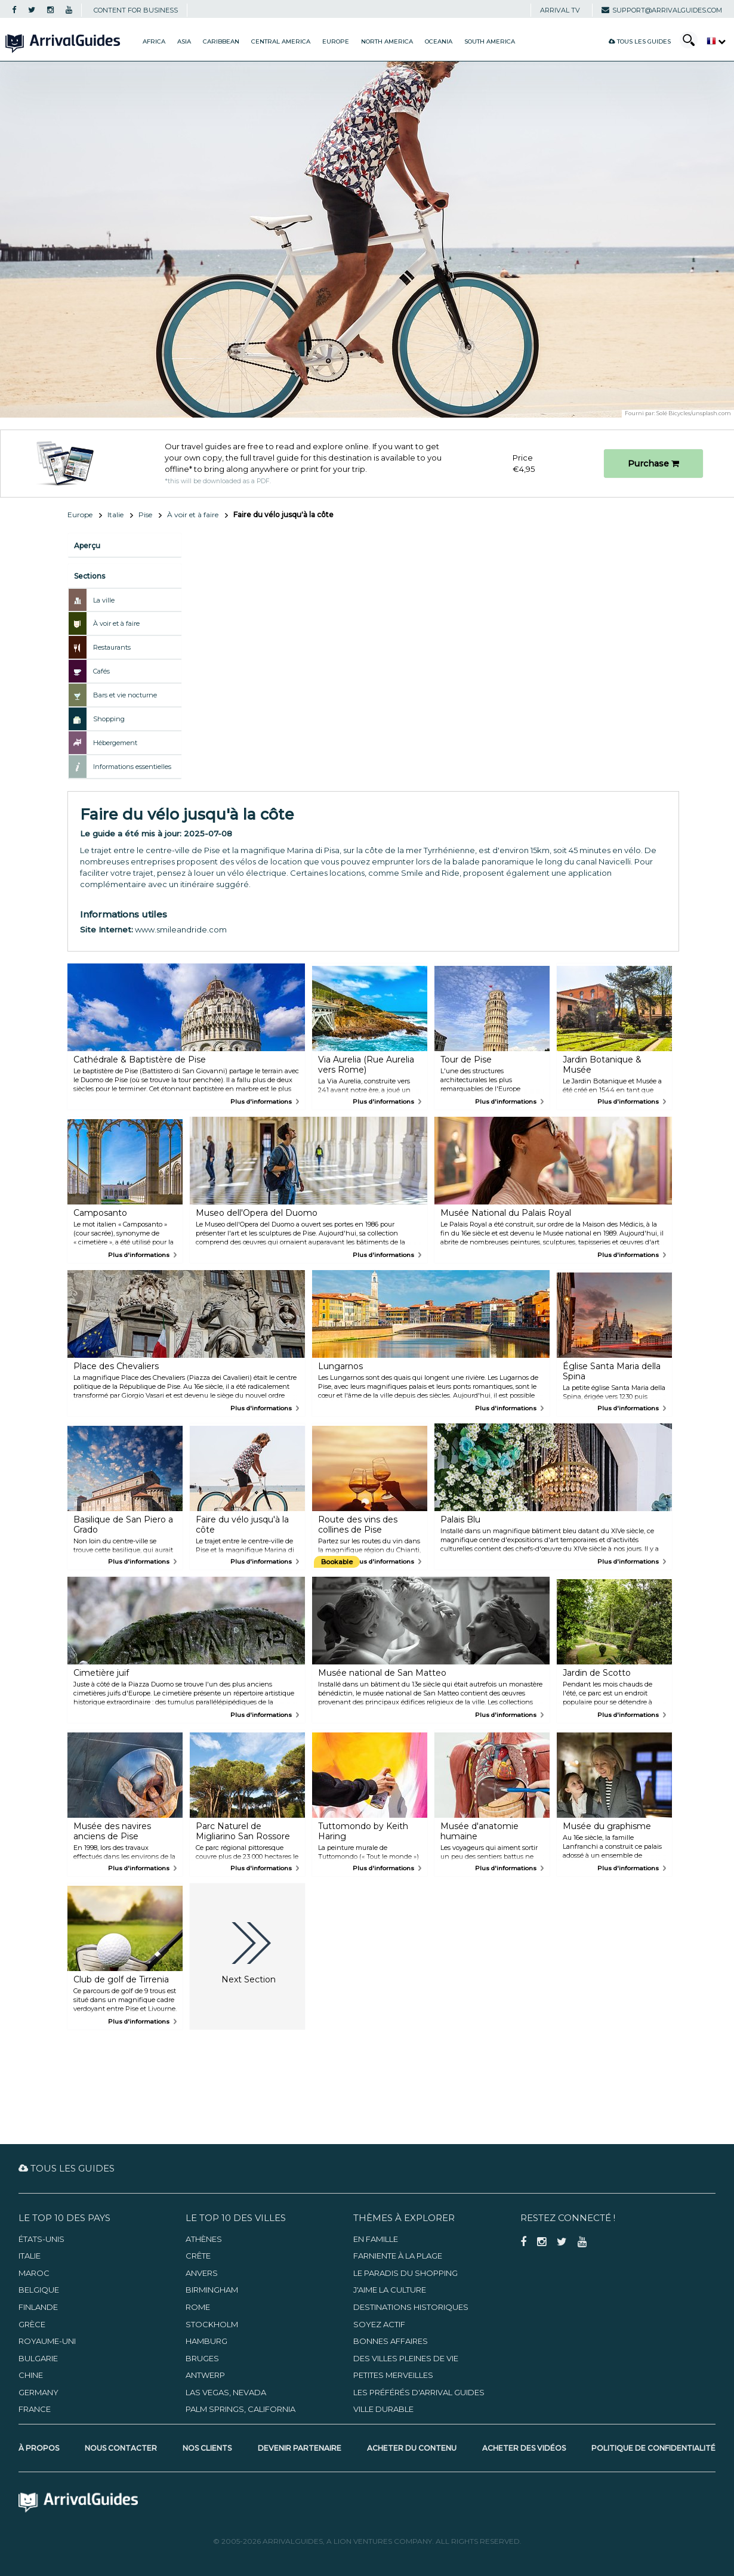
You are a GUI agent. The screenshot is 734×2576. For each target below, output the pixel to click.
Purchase (653, 463)
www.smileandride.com (181, 929)
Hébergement (115, 743)
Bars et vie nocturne (125, 695)
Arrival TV (560, 10)
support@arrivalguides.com (662, 10)
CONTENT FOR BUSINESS (136, 10)
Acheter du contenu (412, 2448)
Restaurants (112, 647)
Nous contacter (121, 2448)
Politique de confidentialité (653, 2448)
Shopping (109, 719)
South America (489, 41)
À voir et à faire (192, 514)
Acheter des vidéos (524, 2448)
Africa (154, 41)
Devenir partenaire (299, 2448)
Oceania (438, 41)
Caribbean (221, 41)
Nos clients (207, 2448)
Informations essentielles (132, 766)
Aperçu (87, 545)
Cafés (101, 671)
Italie (115, 514)
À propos (38, 2448)
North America (387, 41)
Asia (184, 41)
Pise (145, 514)
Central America (280, 41)
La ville (104, 600)
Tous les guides (640, 41)
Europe (335, 41)
